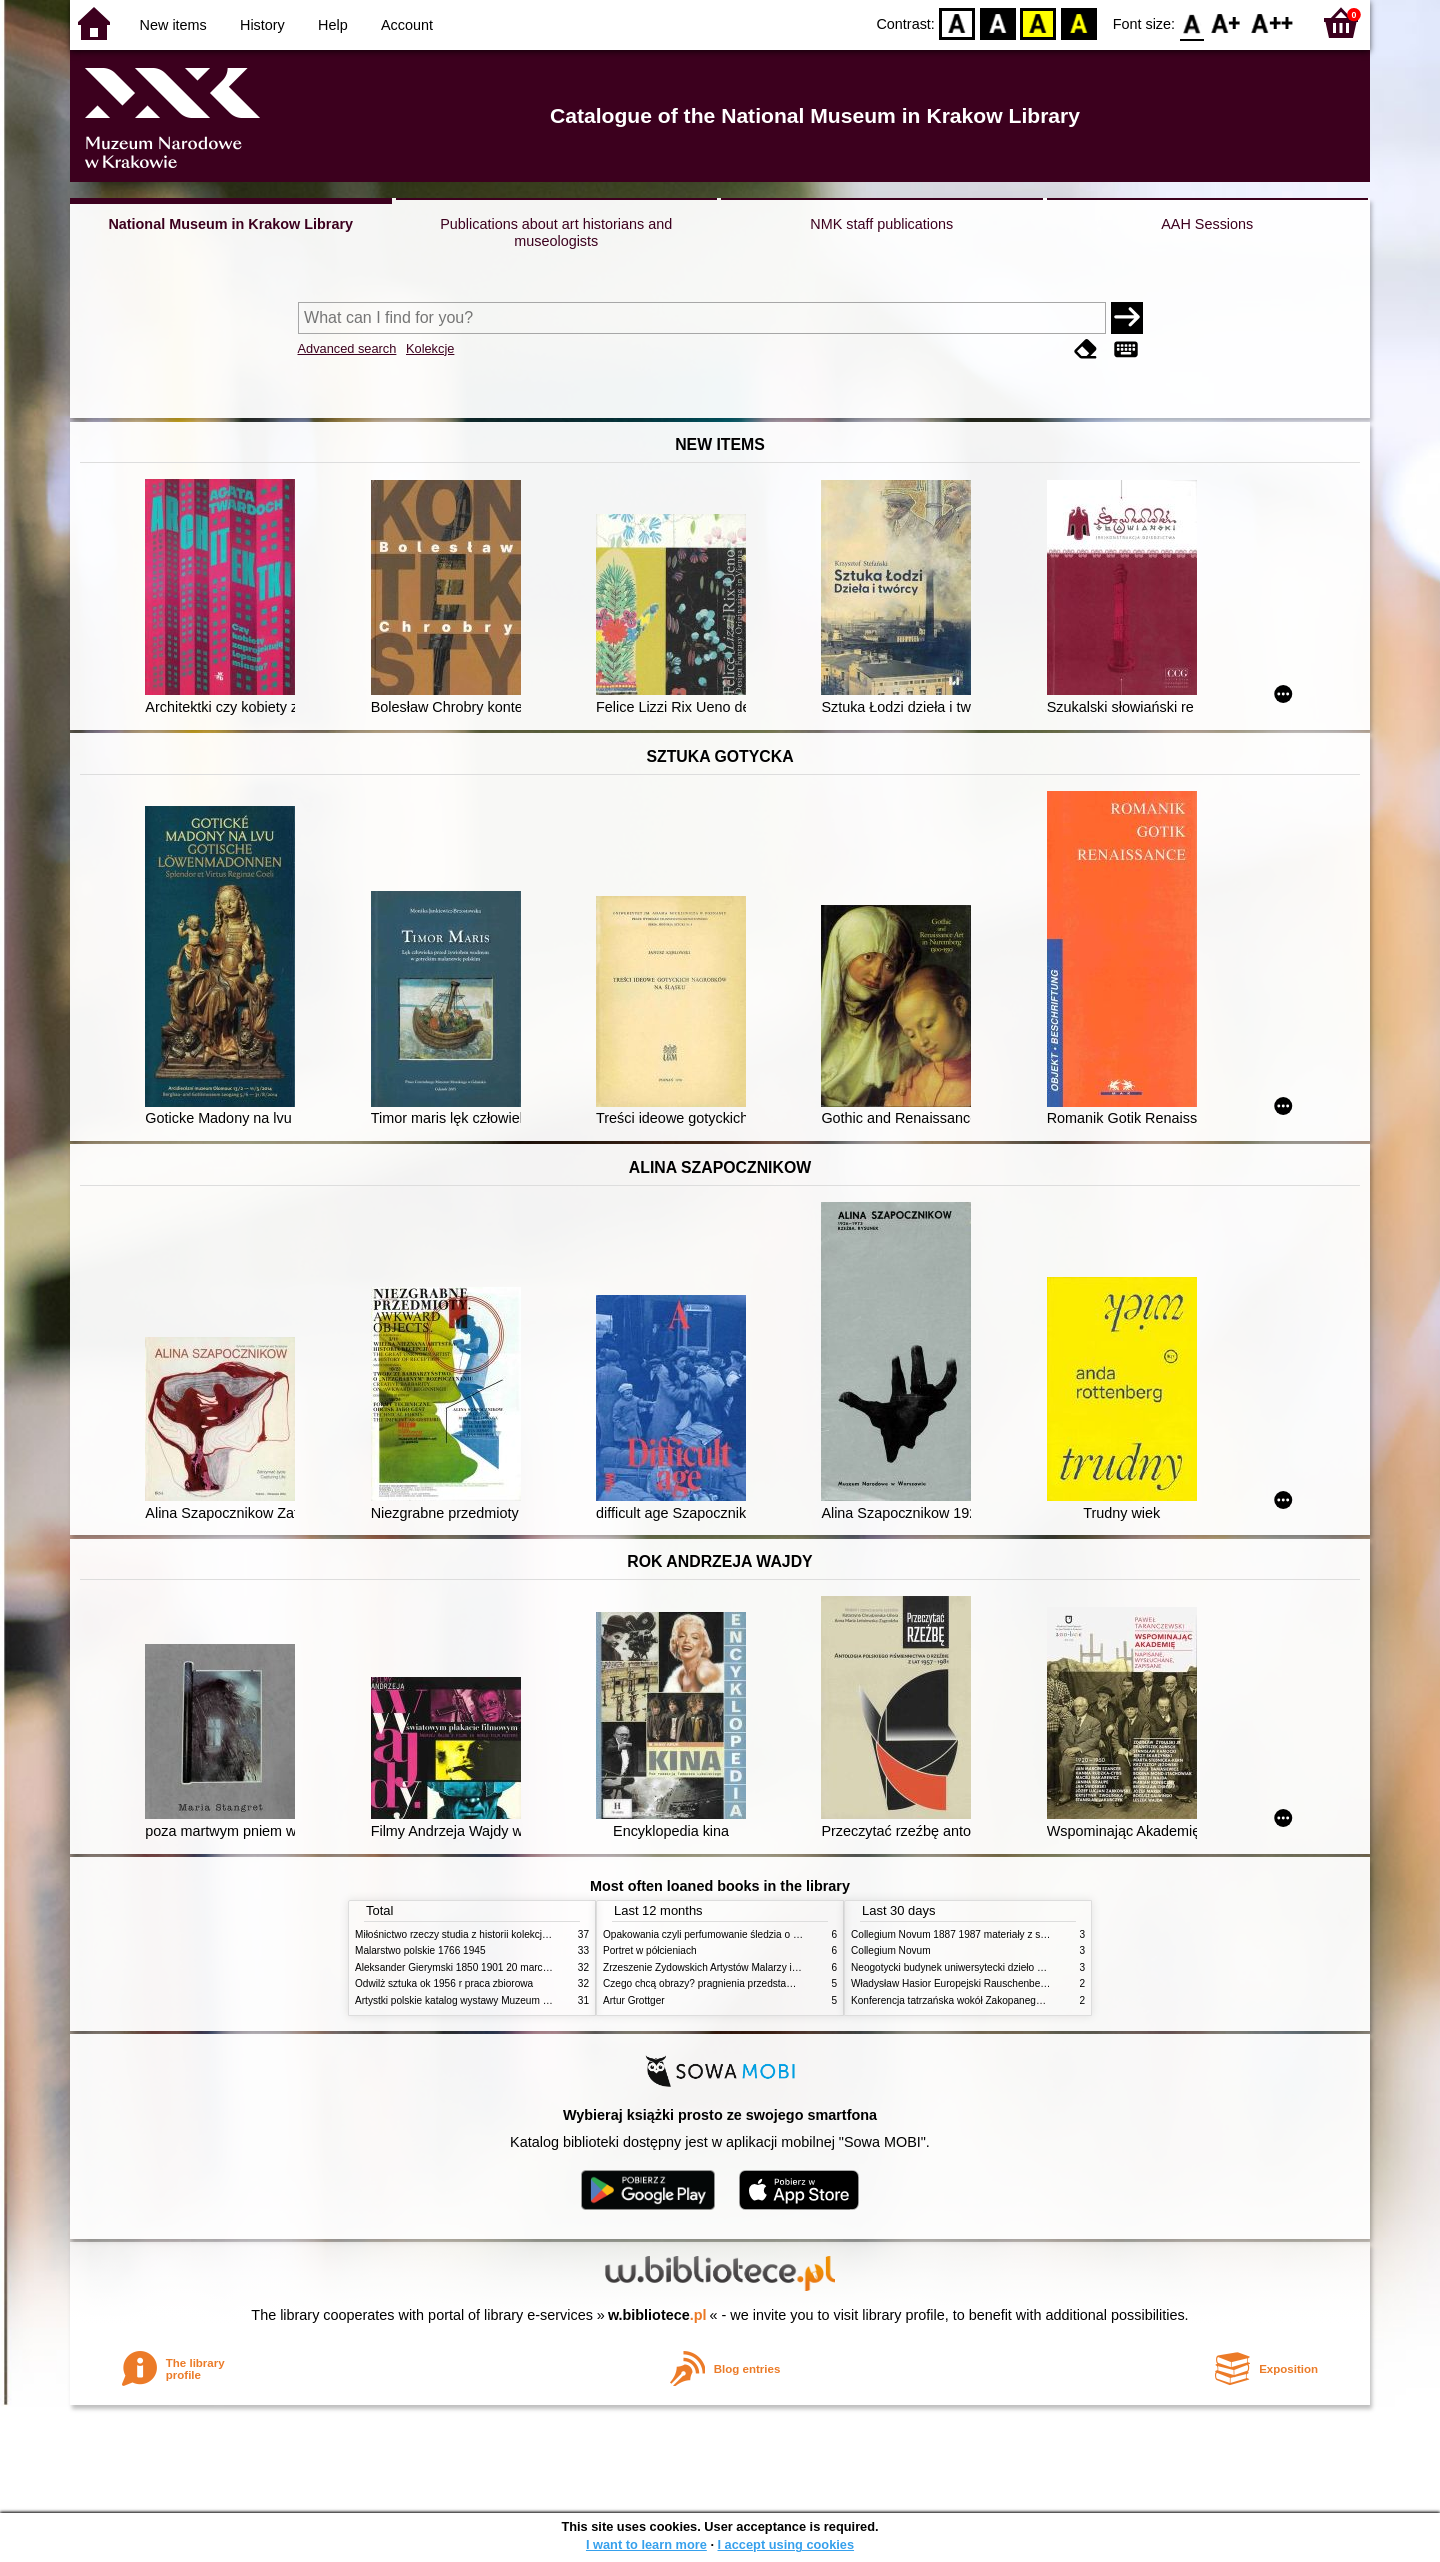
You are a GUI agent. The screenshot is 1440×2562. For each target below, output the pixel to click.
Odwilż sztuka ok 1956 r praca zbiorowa (444, 1983)
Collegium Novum (891, 1950)
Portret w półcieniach (650, 1950)
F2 (1272, 22)
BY (1078, 22)
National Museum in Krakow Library (230, 224)
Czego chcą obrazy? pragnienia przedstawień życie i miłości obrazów (757, 1983)
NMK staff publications (881, 224)
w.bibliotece (657, 2315)
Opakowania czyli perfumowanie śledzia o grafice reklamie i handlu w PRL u (773, 1934)
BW (998, 22)
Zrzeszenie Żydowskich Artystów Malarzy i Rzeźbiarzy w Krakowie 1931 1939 (776, 1967)
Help (333, 25)
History (262, 25)
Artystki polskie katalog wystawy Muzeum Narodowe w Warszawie (502, 2000)
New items (173, 25)
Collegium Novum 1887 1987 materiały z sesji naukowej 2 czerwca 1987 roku (1024, 1934)
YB (1038, 22)
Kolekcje (430, 348)
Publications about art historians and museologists (556, 232)
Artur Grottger (634, 2000)
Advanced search (347, 348)
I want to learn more (646, 2544)
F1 (1226, 22)
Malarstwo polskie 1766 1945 (420, 1950)
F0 (1191, 22)
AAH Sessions (1207, 224)
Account (407, 25)
